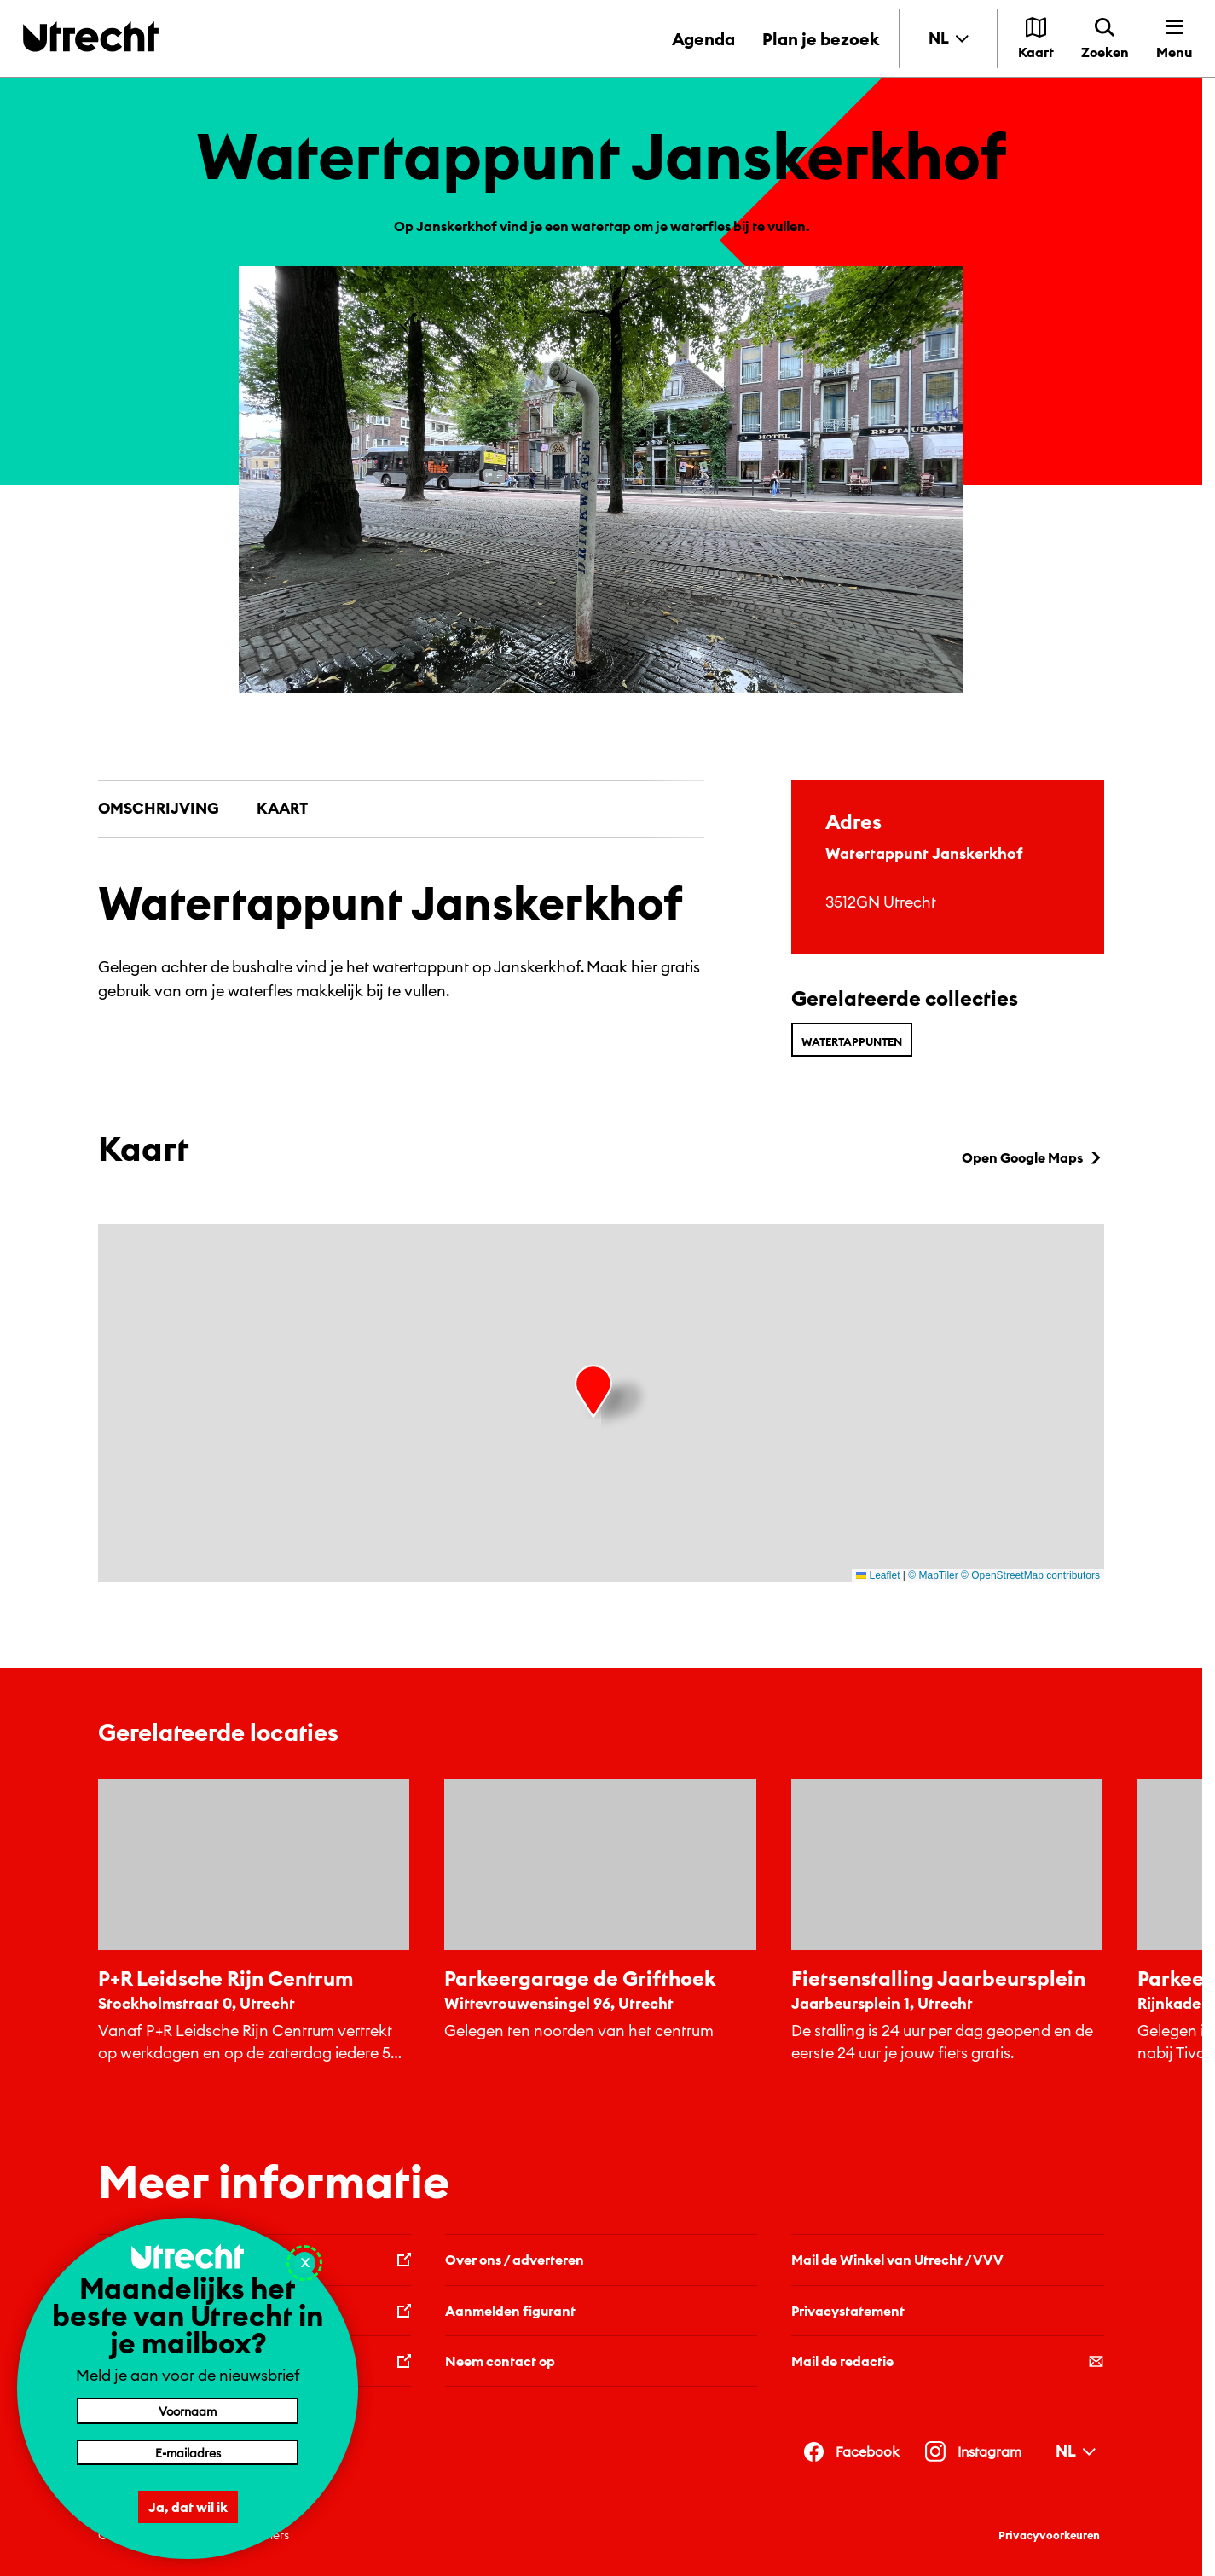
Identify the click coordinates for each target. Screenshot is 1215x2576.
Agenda (703, 38)
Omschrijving (158, 808)
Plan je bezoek (820, 38)
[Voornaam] (187, 2410)
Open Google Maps (1033, 1157)
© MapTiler (933, 1575)
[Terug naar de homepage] (91, 36)
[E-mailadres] (187, 2452)
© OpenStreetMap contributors (1030, 1575)
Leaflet (878, 1575)
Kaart (282, 808)
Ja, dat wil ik (188, 2506)
